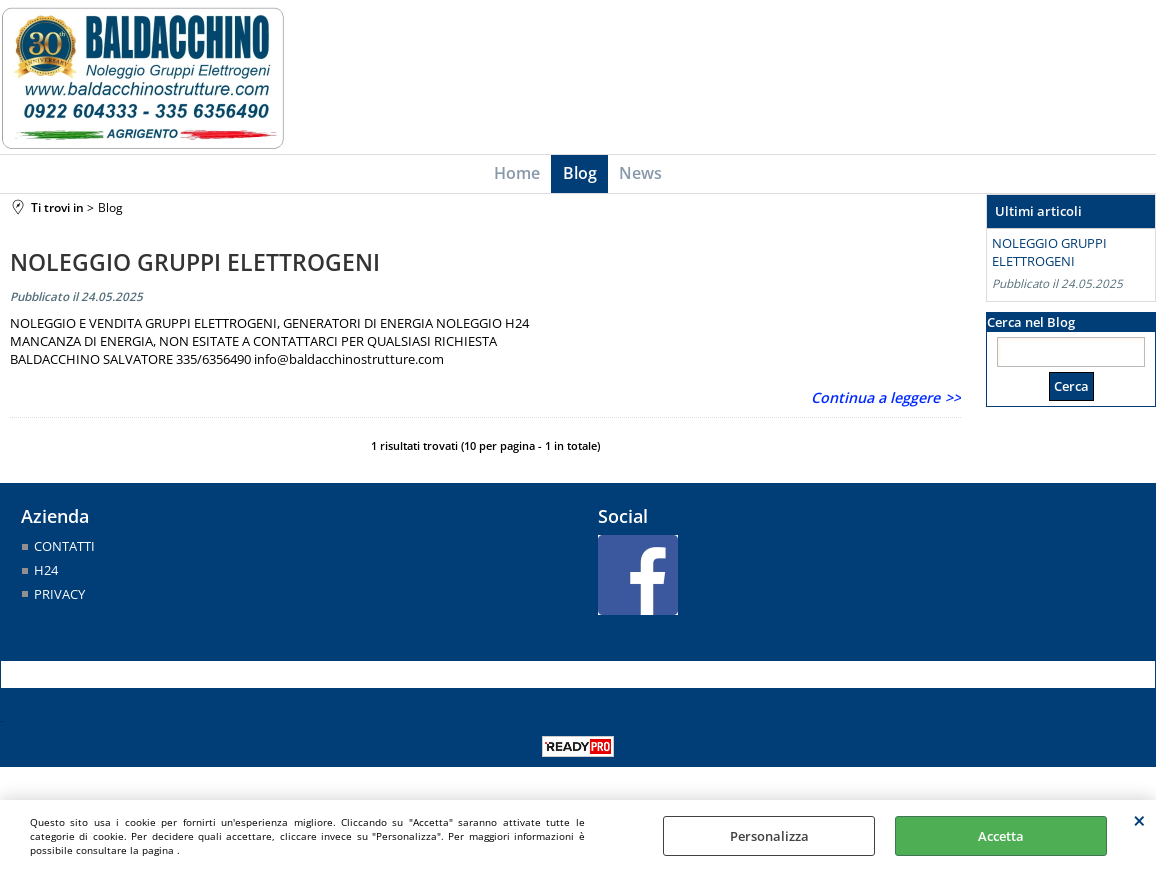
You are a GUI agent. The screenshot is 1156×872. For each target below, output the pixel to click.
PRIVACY (59, 599)
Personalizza (769, 836)
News (638, 176)
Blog (580, 176)
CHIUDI (1139, 820)
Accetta (1001, 836)
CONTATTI (64, 552)
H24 (46, 576)
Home (520, 176)
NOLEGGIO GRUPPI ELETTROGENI (195, 268)
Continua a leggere (875, 403)
